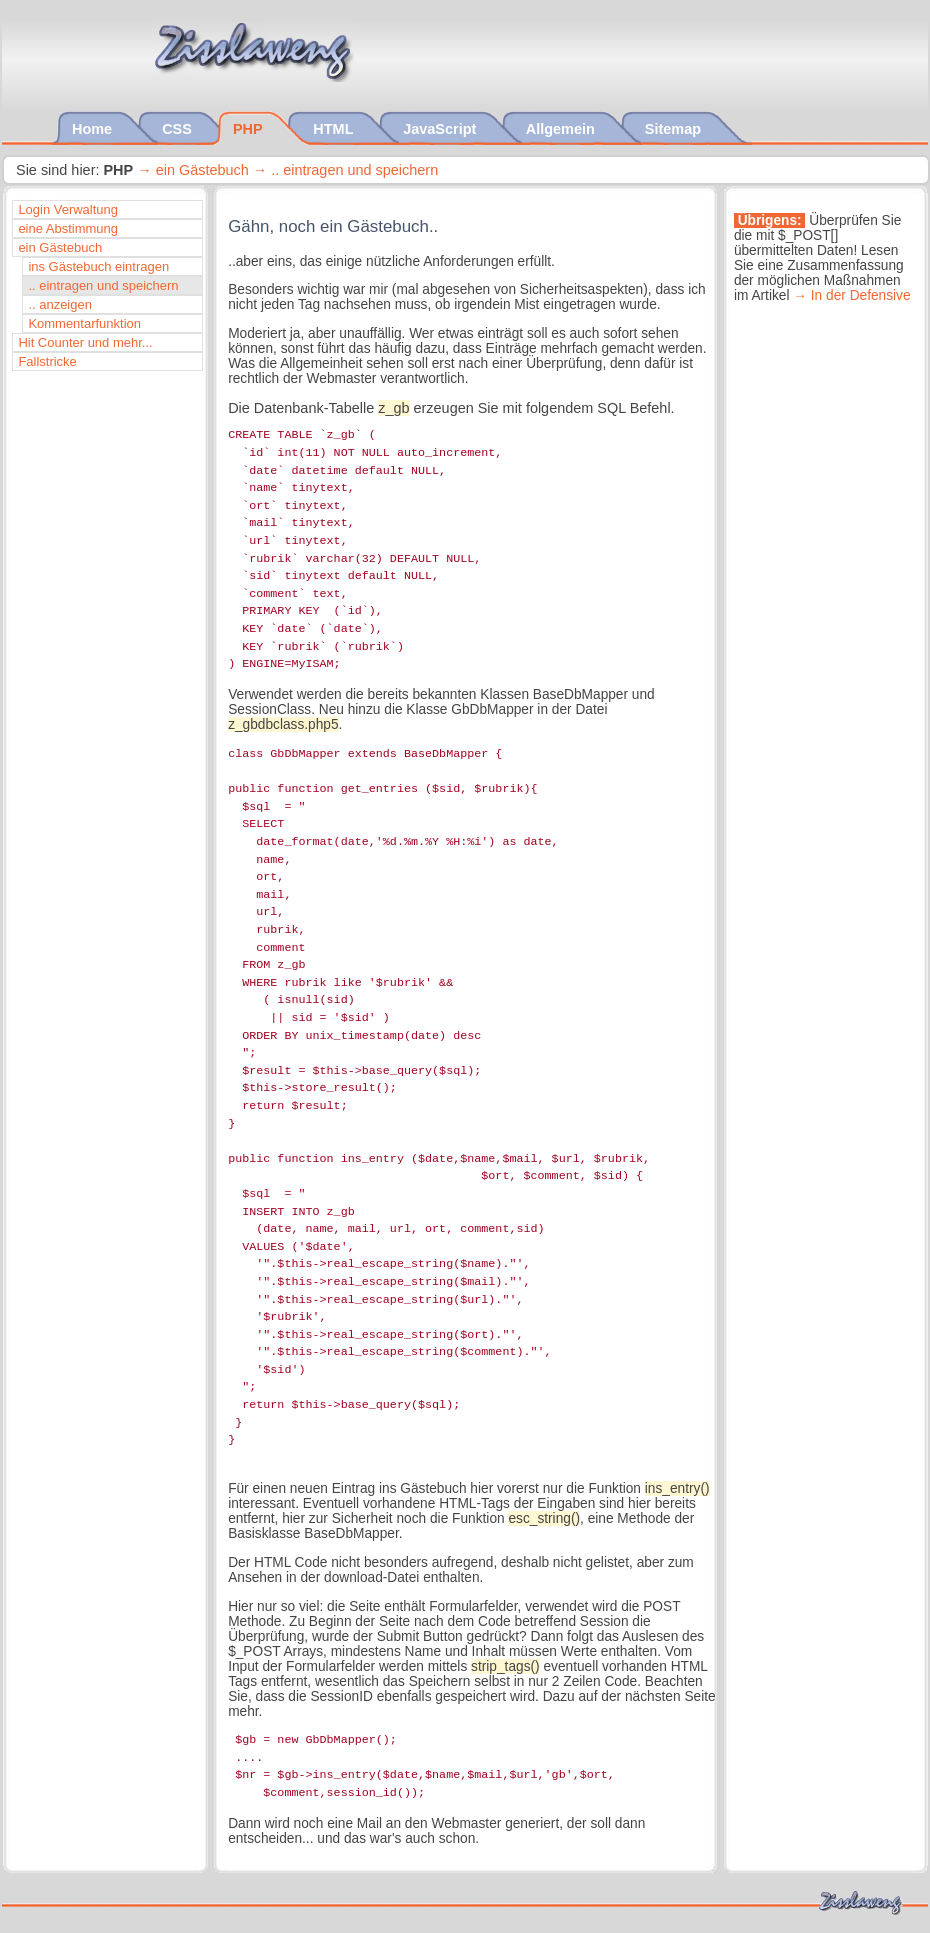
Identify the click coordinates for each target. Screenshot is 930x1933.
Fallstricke (47, 361)
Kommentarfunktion (84, 323)
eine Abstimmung (68, 228)
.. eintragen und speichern (354, 170)
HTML (335, 129)
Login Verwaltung (68, 209)
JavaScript (441, 129)
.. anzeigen (60, 304)
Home (94, 129)
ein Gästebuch (202, 170)
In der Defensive (861, 295)
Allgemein (562, 129)
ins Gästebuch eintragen (98, 266)
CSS (179, 129)
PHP (249, 129)
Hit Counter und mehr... (85, 342)
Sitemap (675, 129)
